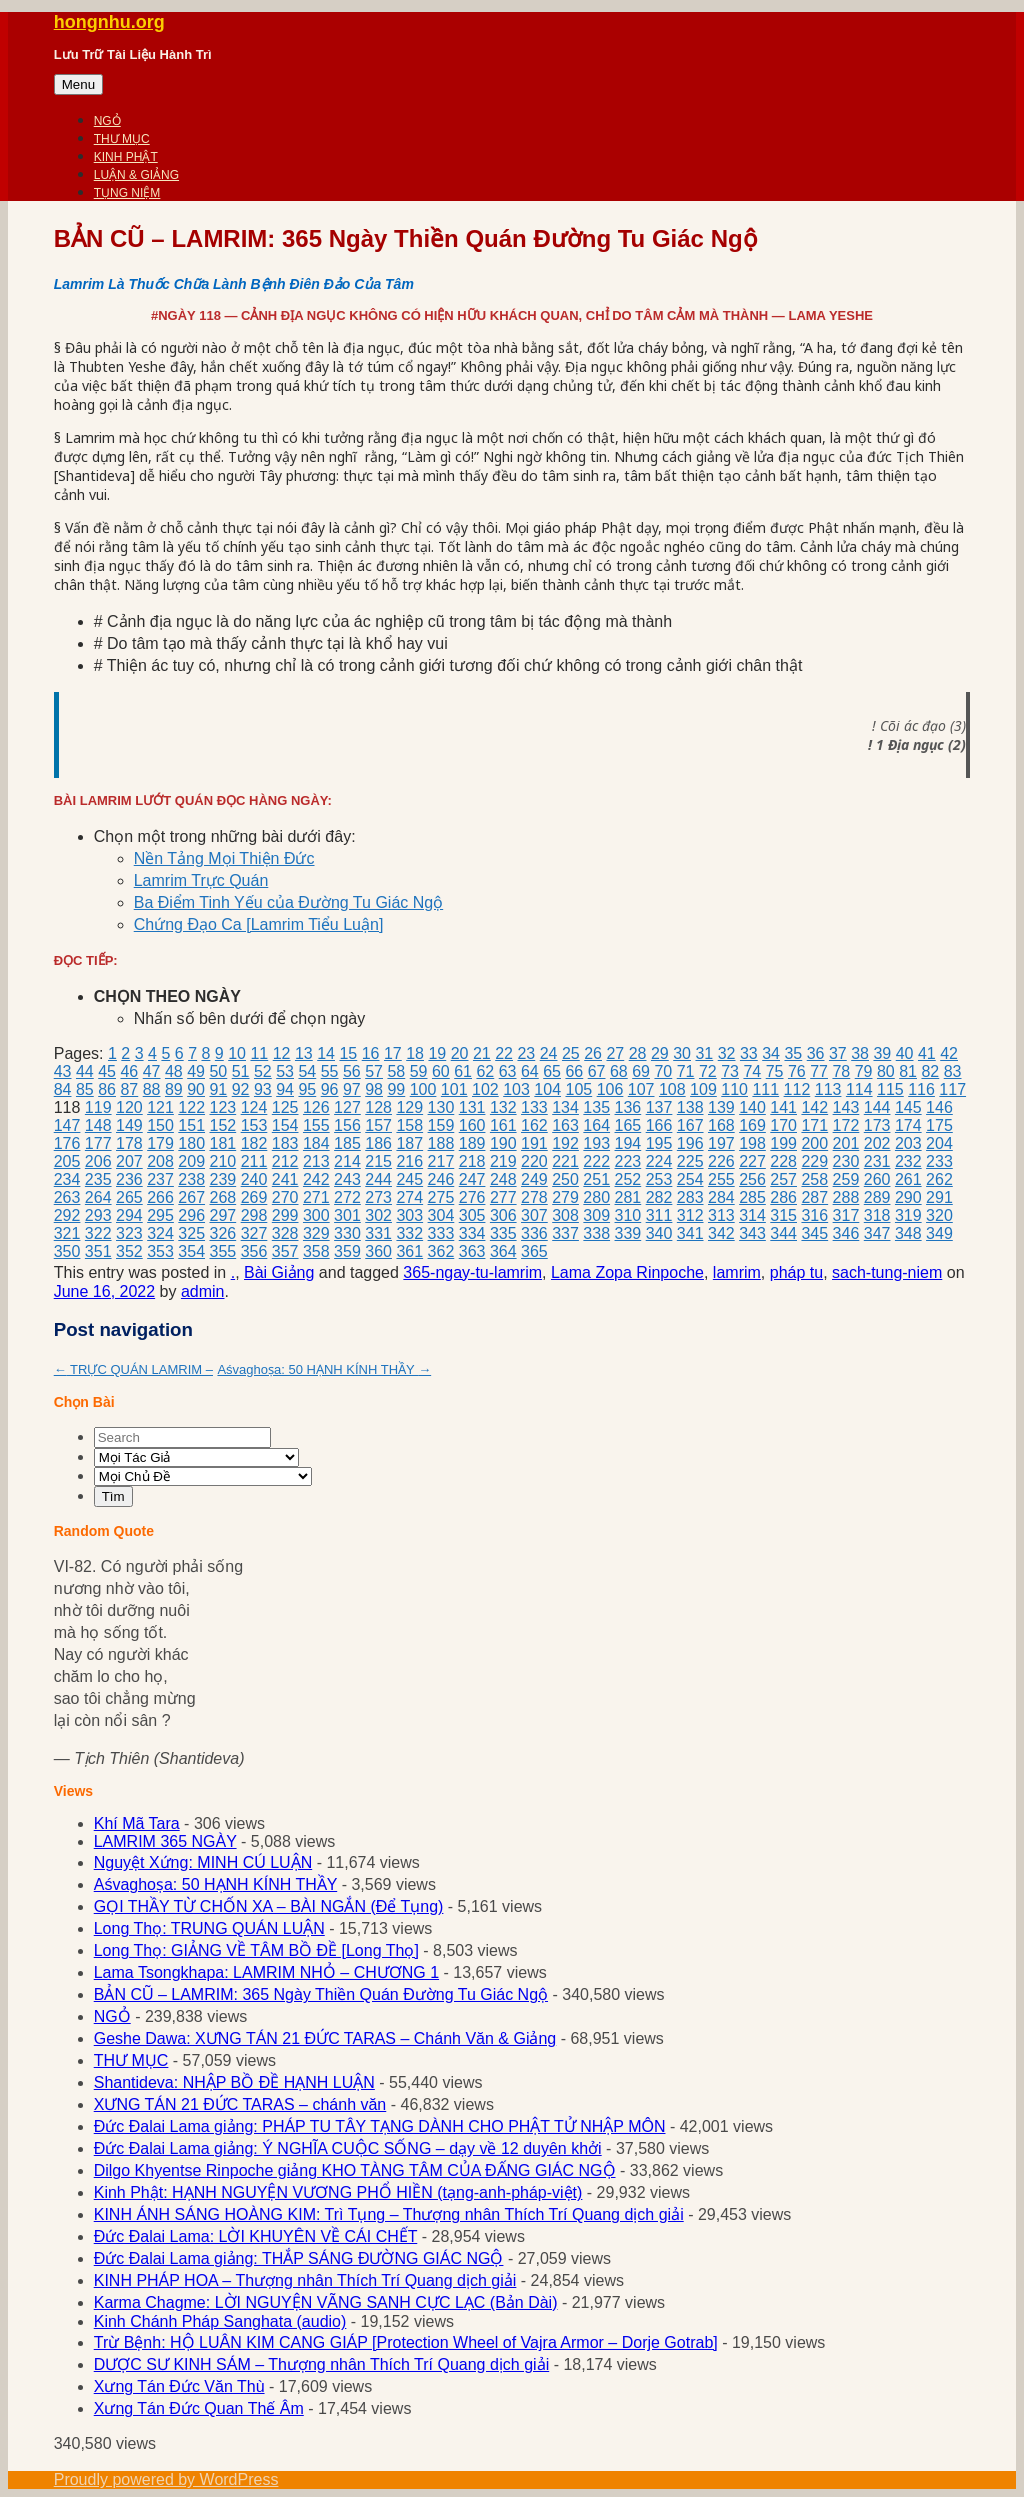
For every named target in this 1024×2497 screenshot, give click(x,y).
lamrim (737, 1272)
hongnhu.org (109, 22)
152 (222, 1125)
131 (472, 1107)
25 (571, 1053)
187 (409, 1143)
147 (67, 1125)
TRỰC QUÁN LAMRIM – (133, 1369)
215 (378, 1161)
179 (160, 1143)
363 (472, 1251)
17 (393, 1053)
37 (838, 1053)
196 (690, 1143)
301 (347, 1215)
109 (703, 1089)
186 (378, 1143)
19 (437, 1053)
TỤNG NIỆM (127, 193)
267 (191, 1197)
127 (347, 1107)
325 (191, 1233)
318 (877, 1215)
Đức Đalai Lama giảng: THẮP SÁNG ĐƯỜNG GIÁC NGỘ (299, 2258)
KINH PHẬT (126, 157)
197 (721, 1143)
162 (534, 1125)
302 (378, 1215)
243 (347, 1179)
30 (682, 1053)
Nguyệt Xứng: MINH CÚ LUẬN (203, 1862)
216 (409, 1161)
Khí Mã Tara (137, 1823)
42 (949, 1053)
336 (534, 1233)
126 (316, 1107)
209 (191, 1161)
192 (565, 1143)
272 (347, 1197)
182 (254, 1143)
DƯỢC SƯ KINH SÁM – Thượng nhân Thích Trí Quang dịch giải (321, 2364)
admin (203, 1291)
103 (516, 1089)
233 (939, 1161)
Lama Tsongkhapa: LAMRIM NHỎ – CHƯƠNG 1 (266, 1972)
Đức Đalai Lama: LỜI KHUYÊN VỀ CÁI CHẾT (256, 2236)
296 (191, 1215)
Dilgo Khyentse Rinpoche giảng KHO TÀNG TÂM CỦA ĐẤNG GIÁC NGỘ (355, 2170)
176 (67, 1143)
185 (347, 1143)
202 (877, 1143)
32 (727, 1053)
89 (174, 1089)
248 (503, 1179)
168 (721, 1125)
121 (160, 1107)
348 (908, 1233)
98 (374, 1089)
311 (659, 1215)
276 (472, 1197)
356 (254, 1251)
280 (596, 1197)
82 (930, 1071)
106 (610, 1089)
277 (503, 1197)
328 (285, 1233)
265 (129, 1197)
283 (690, 1197)
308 (565, 1215)
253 (659, 1179)
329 (316, 1233)
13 (304, 1053)
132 (503, 1107)
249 (534, 1179)
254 (690, 1179)
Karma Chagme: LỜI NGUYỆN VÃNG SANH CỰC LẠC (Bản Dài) (326, 2302)
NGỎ (107, 121)
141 (783, 1107)
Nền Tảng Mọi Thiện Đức (224, 858)
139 (721, 1107)
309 (596, 1215)
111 (765, 1089)
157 (378, 1125)
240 (254, 1179)
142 (814, 1107)
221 (565, 1161)
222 (596, 1161)
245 (409, 1179)
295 (160, 1215)
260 (877, 1179)
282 (659, 1197)
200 (814, 1143)
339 (628, 1233)
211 (254, 1161)
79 (864, 1071)
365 (534, 1251)
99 (396, 1089)
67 (597, 1071)
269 (254, 1197)
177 (98, 1143)
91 (218, 1089)
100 (423, 1089)
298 (254, 1215)
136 (628, 1107)
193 (596, 1143)
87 (129, 1089)
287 (814, 1197)
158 (409, 1125)
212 (285, 1161)
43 (63, 1071)
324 (160, 1233)
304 (441, 1215)
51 (241, 1071)
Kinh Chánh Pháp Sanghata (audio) (220, 2321)
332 (409, 1233)
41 (927, 1053)
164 (596, 1125)
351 (98, 1251)
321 (67, 1233)
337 (565, 1233)
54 (307, 1071)
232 (908, 1161)
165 (628, 1125)
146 (939, 1107)
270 (285, 1197)
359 (347, 1251)
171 (814, 1125)
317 (846, 1215)
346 (846, 1233)
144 (877, 1107)
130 (441, 1107)
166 (659, 1125)
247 (472, 1179)
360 (378, 1251)
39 (882, 1053)
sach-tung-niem (887, 1272)
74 (752, 1071)
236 (129, 1179)
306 (503, 1215)
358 (316, 1251)
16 (371, 1053)
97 (352, 1089)
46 (129, 1071)
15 (348, 1053)
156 (347, 1125)
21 (482, 1053)
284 (721, 1197)
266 (160, 1197)
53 (285, 1071)
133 (534, 1107)
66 (574, 1071)
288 (846, 1197)
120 (129, 1107)
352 (129, 1251)
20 (460, 1053)
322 (98, 1233)
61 (463, 1071)
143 (846, 1107)
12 (282, 1053)
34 (771, 1053)
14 (326, 1053)
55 (330, 1071)
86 (107, 1089)
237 (160, 1179)
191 (534, 1143)
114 (859, 1089)
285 (752, 1197)
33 (749, 1053)
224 (659, 1161)
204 (939, 1143)
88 (152, 1089)
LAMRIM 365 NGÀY (165, 1841)
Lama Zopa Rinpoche (627, 1272)
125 (285, 1107)
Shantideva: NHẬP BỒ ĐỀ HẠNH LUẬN (234, 2082)
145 (908, 1107)
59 (419, 1071)
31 (704, 1053)
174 (908, 1125)
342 (721, 1233)
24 (549, 1053)
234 (67, 1179)
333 (441, 1233)
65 (552, 1071)
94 (285, 1089)
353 (160, 1251)
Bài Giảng (279, 1272)
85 (85, 1089)
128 (378, 1107)
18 (415, 1053)
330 (347, 1233)
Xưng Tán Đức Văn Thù (179, 2386)
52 (263, 1071)
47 (152, 1071)
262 (939, 1179)
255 (721, 1179)
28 (638, 1053)
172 (846, 1125)
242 (316, 1179)
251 (596, 1179)
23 (526, 1053)
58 (396, 1071)
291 (939, 1197)
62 (485, 1071)
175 (939, 1125)
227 (752, 1161)
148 (98, 1125)
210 (222, 1161)
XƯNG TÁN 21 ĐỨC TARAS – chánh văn (240, 2104)
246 (441, 1179)
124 (254, 1107)
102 (485, 1089)
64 (530, 1071)
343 (752, 1233)
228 (783, 1161)
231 (877, 1161)
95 (307, 1089)
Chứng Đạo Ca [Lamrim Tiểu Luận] (259, 924)
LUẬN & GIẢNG (136, 175)
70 (663, 1071)
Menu (78, 84)
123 (222, 1107)
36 (816, 1053)
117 (952, 1089)
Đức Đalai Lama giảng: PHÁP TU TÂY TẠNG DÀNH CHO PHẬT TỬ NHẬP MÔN (380, 2126)
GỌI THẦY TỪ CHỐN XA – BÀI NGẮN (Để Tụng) (269, 1906)
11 (259, 1053)
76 (797, 1071)
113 (828, 1089)
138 (690, 1107)
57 (374, 1071)
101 (454, 1089)
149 (129, 1125)
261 (908, 1179)
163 (565, 1125)
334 (472, 1233)
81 (908, 1071)
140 (752, 1107)
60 (441, 1071)
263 (67, 1197)
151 (191, 1125)
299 (285, 1215)
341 (690, 1233)
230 (846, 1161)
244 (378, 1179)
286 (783, 1197)
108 (672, 1089)
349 (939, 1233)
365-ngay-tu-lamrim (472, 1272)
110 (734, 1089)
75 (775, 1071)
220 (534, 1161)
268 (222, 1197)
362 (441, 1251)
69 (641, 1071)
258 (814, 1179)
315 (783, 1215)
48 (174, 1071)
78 (841, 1071)
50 (218, 1071)
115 (890, 1089)
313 (721, 1215)
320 (939, 1215)
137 (659, 1107)
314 (752, 1215)
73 (730, 1071)
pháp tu (796, 1272)
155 (316, 1125)
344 (783, 1233)
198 (752, 1143)
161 (503, 1125)
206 (98, 1161)
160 (472, 1125)
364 (503, 1251)
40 (905, 1053)
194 (628, 1143)
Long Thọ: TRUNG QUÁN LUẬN (209, 1928)
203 (908, 1143)
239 (222, 1179)
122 (191, 1107)
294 (129, 1215)
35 (793, 1053)
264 (98, 1197)
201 (846, 1143)
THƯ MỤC (122, 139)
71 (686, 1071)
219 (503, 1161)
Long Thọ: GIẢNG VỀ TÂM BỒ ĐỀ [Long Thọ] (256, 1950)
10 (237, 1053)
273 (378, 1197)
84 (63, 1089)
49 (196, 1071)
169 (752, 1125)
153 (254, 1125)
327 (254, 1233)
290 (908, 1197)
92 (241, 1089)
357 (285, 1251)
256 (752, 1179)
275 (441, 1197)
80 (886, 1071)
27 (615, 1053)
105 (578, 1089)
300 (316, 1215)
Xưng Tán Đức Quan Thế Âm (199, 2408)
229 (814, 1161)
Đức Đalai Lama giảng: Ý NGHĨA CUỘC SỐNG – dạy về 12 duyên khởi (348, 2148)
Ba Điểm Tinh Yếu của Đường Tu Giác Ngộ (288, 902)
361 (409, 1251)
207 (129, 1161)
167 (690, 1125)
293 (98, 1215)
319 (908, 1215)
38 (860, 1053)
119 (98, 1107)
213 (316, 1161)
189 (472, 1143)
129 (409, 1107)
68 (619, 1071)
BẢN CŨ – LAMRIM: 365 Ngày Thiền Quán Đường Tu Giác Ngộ (321, 1994)
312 (690, 1215)
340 (659, 1233)
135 (596, 1107)
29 (660, 1053)
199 (783, 1143)
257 (783, 1179)
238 (191, 1179)
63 (508, 1071)
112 (797, 1089)
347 (877, 1233)
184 (316, 1143)
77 (819, 1071)
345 (814, 1233)
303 (409, 1215)
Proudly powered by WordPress (166, 2479)
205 (67, 1161)
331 (378, 1233)
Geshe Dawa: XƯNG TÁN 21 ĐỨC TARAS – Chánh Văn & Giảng (325, 2038)
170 (783, 1125)
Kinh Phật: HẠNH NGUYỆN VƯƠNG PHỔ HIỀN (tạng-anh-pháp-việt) (338, 2192)
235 (98, 1179)
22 (504, 1053)
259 (846, 1179)
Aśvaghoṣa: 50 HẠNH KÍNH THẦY (324, 1369)
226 (721, 1161)
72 (708, 1071)
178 (129, 1143)
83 (953, 1071)
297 (222, 1215)
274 (409, 1197)
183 (285, 1143)
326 (222, 1233)
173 (877, 1125)
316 (814, 1215)
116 (921, 1089)
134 (565, 1107)
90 (196, 1089)
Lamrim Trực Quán (201, 880)
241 (285, 1179)
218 (472, 1161)
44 (85, 1071)
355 (222, 1251)
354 (191, 1251)
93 (263, 1089)
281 (628, 1197)
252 (628, 1179)
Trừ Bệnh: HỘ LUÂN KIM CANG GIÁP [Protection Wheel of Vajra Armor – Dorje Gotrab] (406, 2342)
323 (129, 1233)
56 (352, 1071)
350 (67, 1251)
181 (222, 1143)
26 (593, 1053)
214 (347, 1161)
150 (160, 1125)
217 (441, 1161)
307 (534, 1215)
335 (503, 1233)
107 (641, 1089)
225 (690, 1161)
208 (160, 1161)
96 (330, 1089)
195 (659, 1143)
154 (285, 1125)
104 (547, 1089)
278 (534, 1197)
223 (628, 1161)
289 (877, 1197)
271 (316, 1197)
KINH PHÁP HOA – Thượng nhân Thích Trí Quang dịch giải (305, 2280)
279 (565, 1197)
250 (565, 1179)
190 (503, 1143)
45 (107, 1071)
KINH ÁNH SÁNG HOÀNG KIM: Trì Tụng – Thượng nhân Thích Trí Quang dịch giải (389, 2214)
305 (472, 1215)
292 (67, 1215)
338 (596, 1233)
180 (191, 1143)
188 (441, 1143)
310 (628, 1215)
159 (441, 1125)
